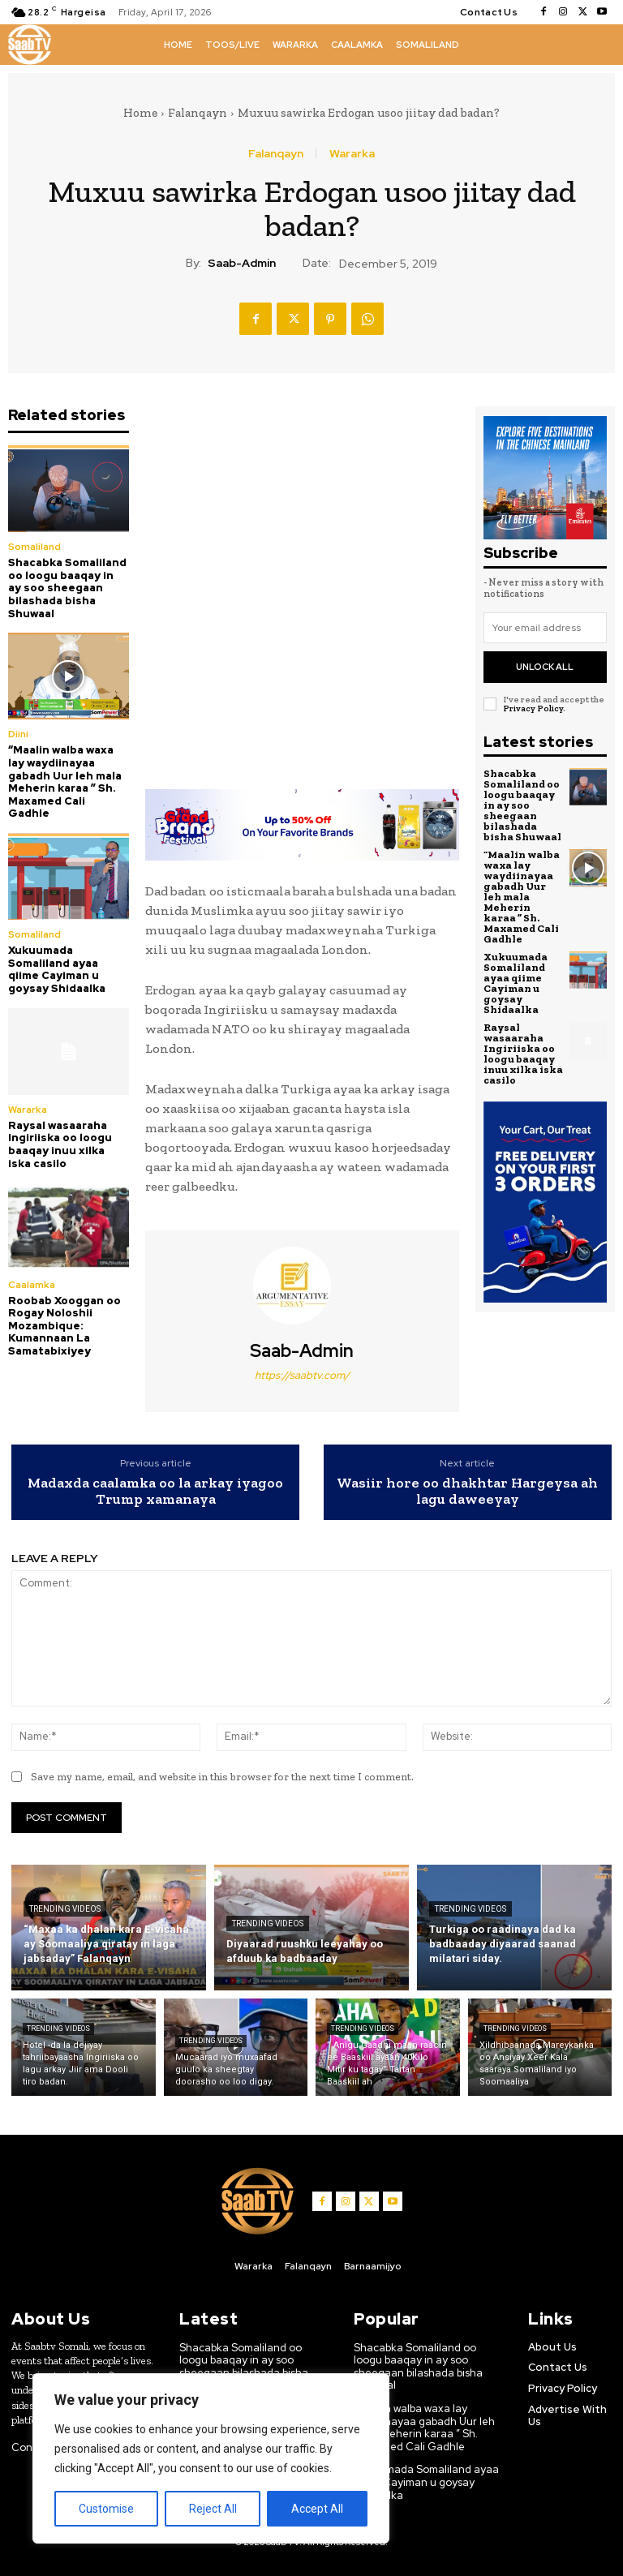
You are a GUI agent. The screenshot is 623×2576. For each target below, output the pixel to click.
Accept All (317, 2508)
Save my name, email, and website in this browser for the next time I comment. (222, 1777)
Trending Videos (65, 1908)
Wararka (352, 153)
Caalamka (31, 1285)
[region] (210, 2458)
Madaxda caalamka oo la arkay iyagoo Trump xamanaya (155, 1491)
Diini (18, 734)
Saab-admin (242, 263)
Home (140, 112)
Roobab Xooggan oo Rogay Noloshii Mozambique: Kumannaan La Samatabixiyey (64, 1326)
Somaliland (34, 547)
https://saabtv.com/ (302, 1375)
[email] (545, 627)
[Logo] (29, 44)
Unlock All (545, 666)
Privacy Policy (533, 708)
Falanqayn (197, 112)
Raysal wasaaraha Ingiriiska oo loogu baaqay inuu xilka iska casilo (60, 1144)
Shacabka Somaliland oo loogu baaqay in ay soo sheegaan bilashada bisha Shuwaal (67, 588)
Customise (106, 2508)
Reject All (213, 2508)
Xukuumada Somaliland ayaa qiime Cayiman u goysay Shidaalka (56, 969)
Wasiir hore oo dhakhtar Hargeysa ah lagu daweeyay (467, 1491)
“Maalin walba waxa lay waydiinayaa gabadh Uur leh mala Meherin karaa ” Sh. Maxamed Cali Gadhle (65, 781)
